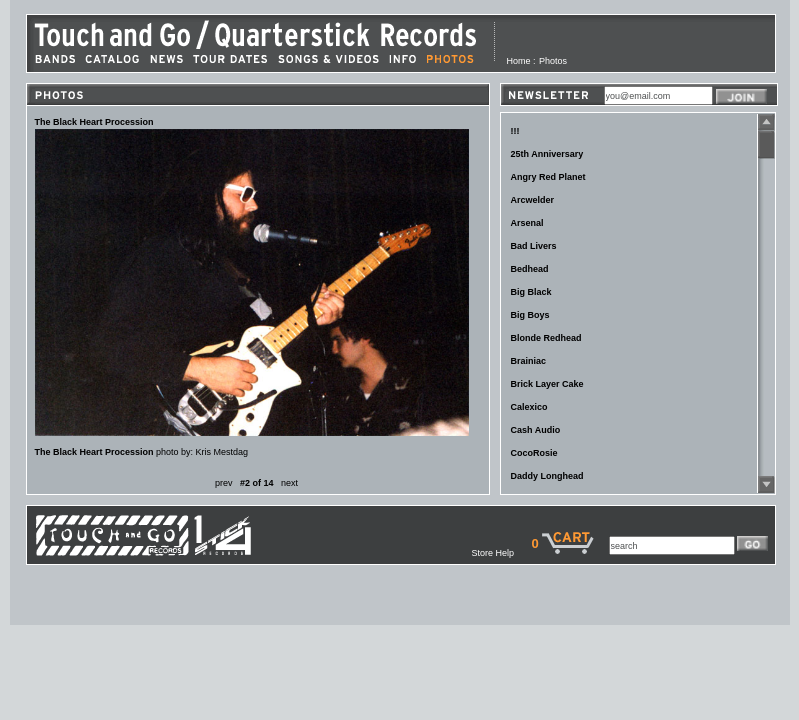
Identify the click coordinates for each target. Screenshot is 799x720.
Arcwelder (533, 200)
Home (519, 61)
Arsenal (527, 223)
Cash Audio (536, 430)
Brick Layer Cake (547, 384)
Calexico (529, 407)
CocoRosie (534, 453)
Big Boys (530, 315)
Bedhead (530, 269)
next (289, 483)
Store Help (501, 553)
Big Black (531, 292)
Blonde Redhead (546, 338)
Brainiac (529, 361)
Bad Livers (534, 246)
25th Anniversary (547, 154)
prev (224, 483)
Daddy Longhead (547, 476)
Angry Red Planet (548, 177)
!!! (515, 131)
